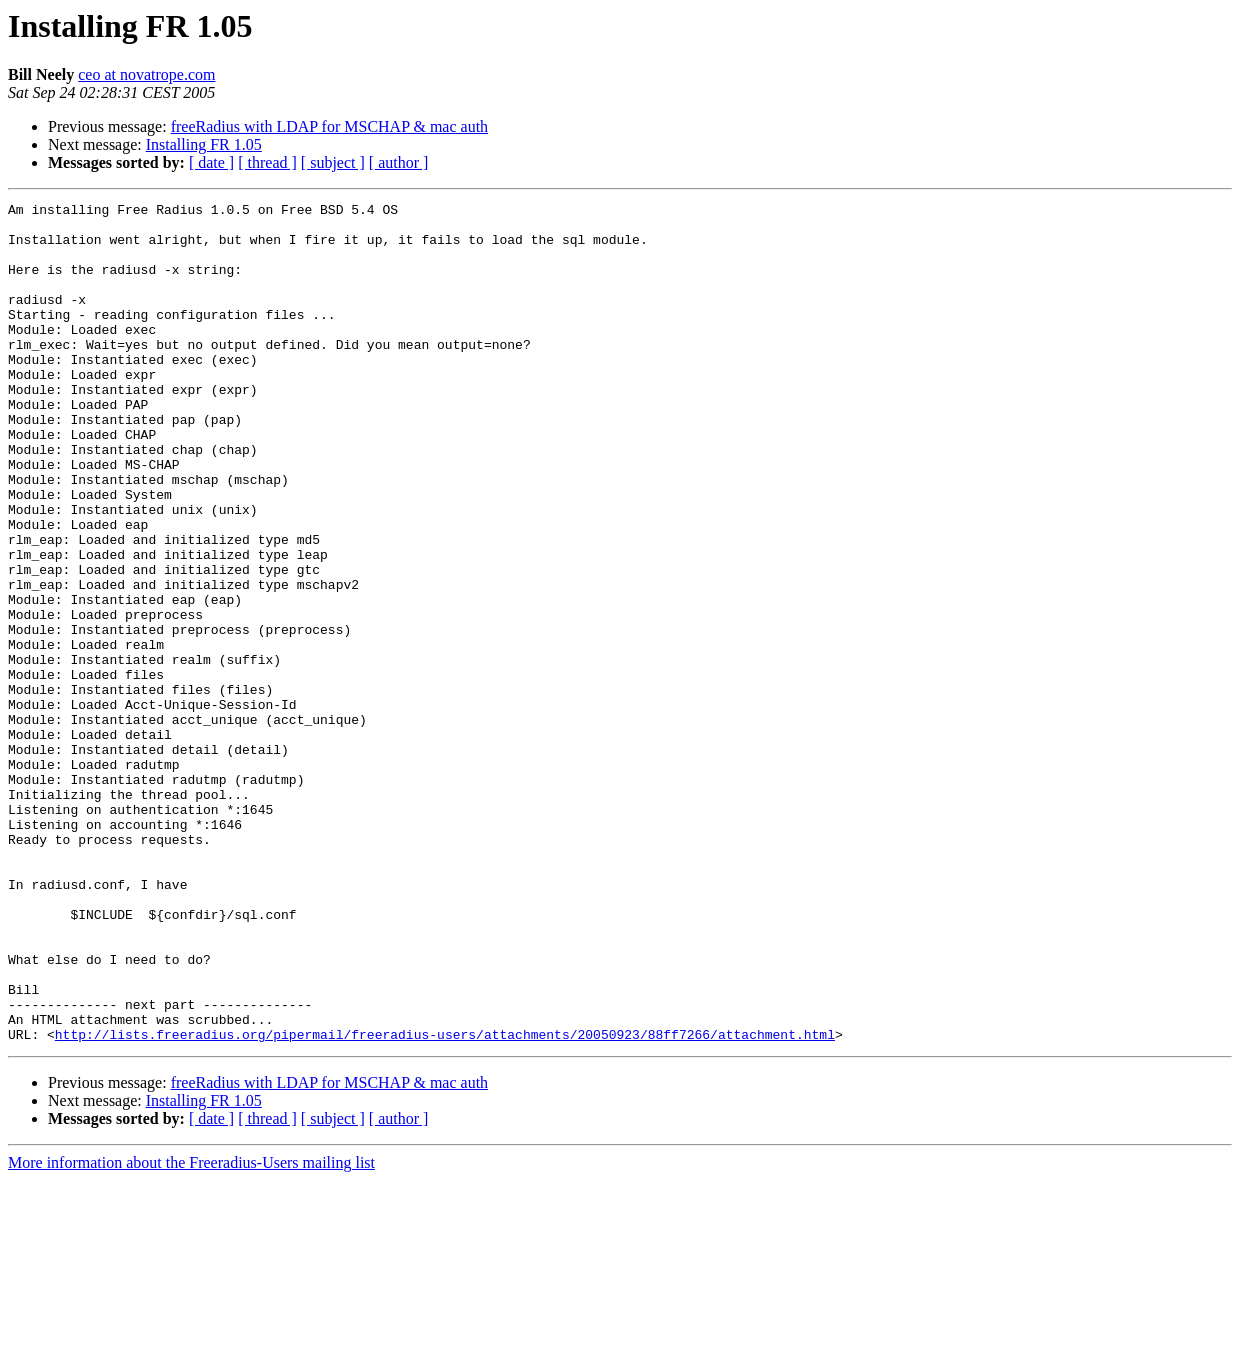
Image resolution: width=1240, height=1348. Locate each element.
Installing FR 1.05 (204, 144)
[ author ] (399, 162)
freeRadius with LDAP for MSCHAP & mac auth (329, 126)
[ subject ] (333, 162)
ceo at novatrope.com (146, 74)
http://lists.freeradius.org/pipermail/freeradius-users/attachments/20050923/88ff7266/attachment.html (445, 1202)
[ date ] (211, 162)
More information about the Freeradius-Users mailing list (191, 1330)
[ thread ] (267, 162)
